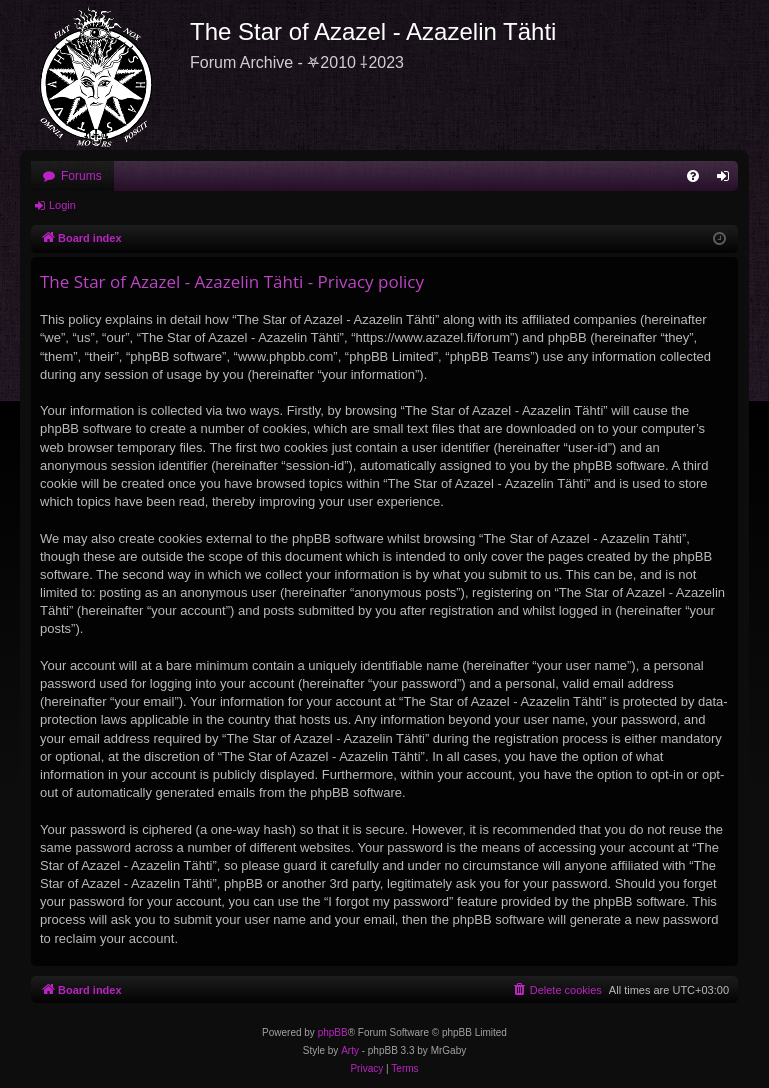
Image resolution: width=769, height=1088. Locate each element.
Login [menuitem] (727, 180)
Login (62, 205)
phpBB (333, 1032)
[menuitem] (693, 176)
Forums (81, 176)
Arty (350, 1050)
